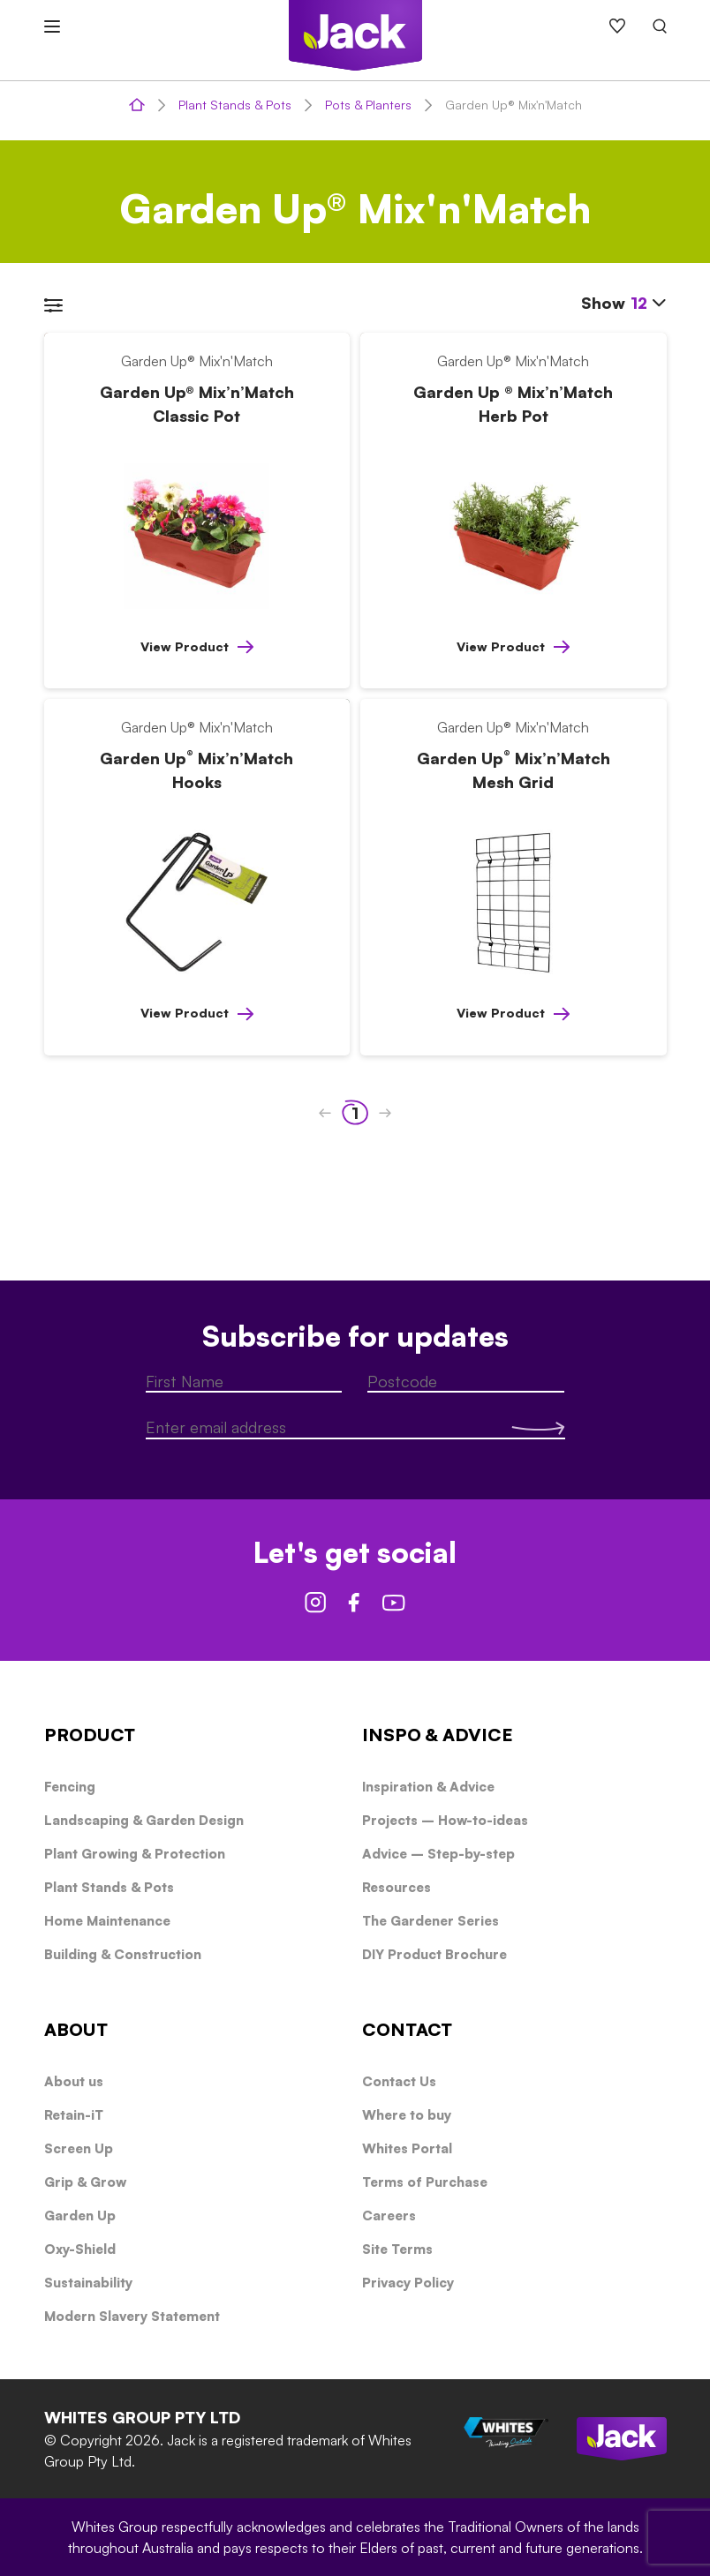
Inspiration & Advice (428, 1786)
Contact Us (399, 2081)
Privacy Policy (408, 2282)
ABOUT (76, 2029)
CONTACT (407, 2029)
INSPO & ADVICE (437, 1735)
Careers (389, 2215)
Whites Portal (407, 2148)
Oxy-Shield (80, 2249)
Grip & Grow (85, 2182)
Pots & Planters (368, 104)
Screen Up (78, 2148)
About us (73, 2081)
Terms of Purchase (424, 2182)
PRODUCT (89, 1735)
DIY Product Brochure (434, 1954)
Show (624, 301)
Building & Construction (122, 1954)
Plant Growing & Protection (134, 1853)
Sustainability (88, 2282)
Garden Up (80, 2215)
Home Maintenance (107, 1920)
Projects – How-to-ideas (445, 1820)
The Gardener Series (430, 1920)
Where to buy (406, 2115)
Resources (396, 1887)
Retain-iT (73, 2115)
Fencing (69, 1786)
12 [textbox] (639, 302)
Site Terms (397, 2249)
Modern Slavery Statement (132, 2316)
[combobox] (649, 303)
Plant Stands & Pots (234, 104)
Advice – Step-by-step (438, 1853)
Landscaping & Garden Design (144, 1820)
